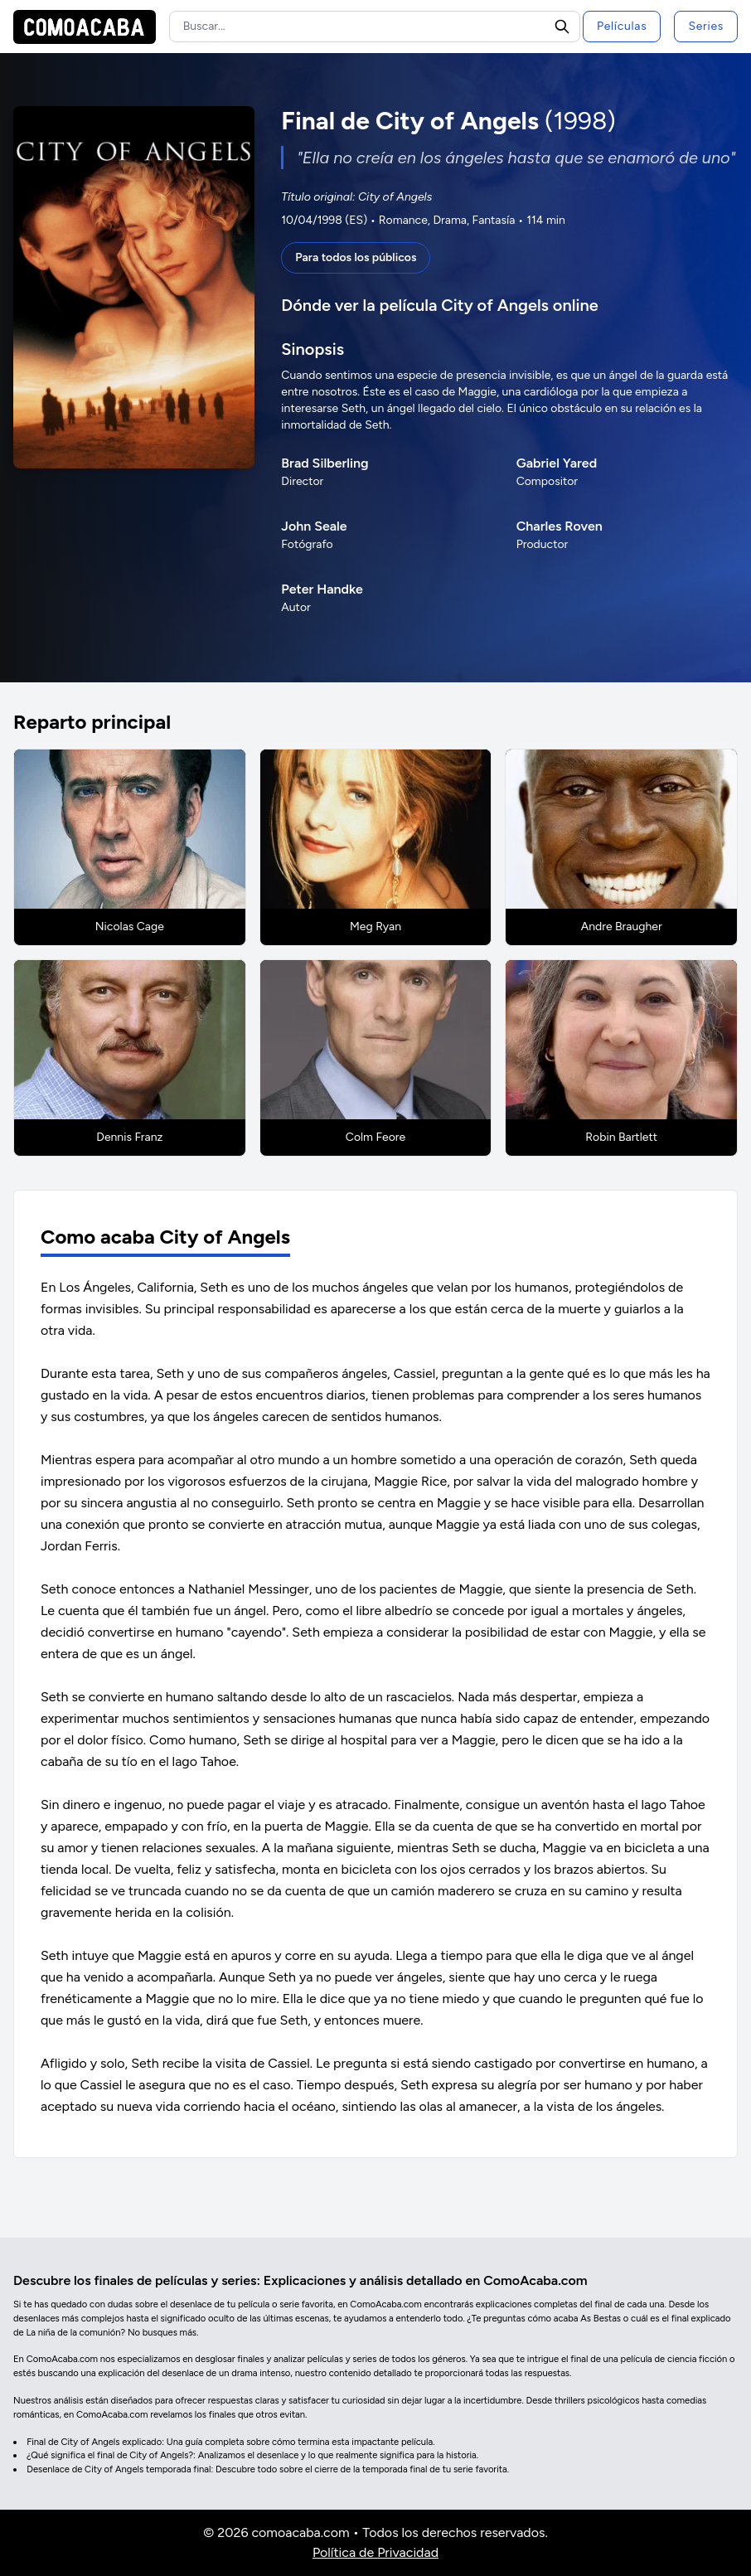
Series (706, 26)
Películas (622, 26)
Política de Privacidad (375, 2552)
